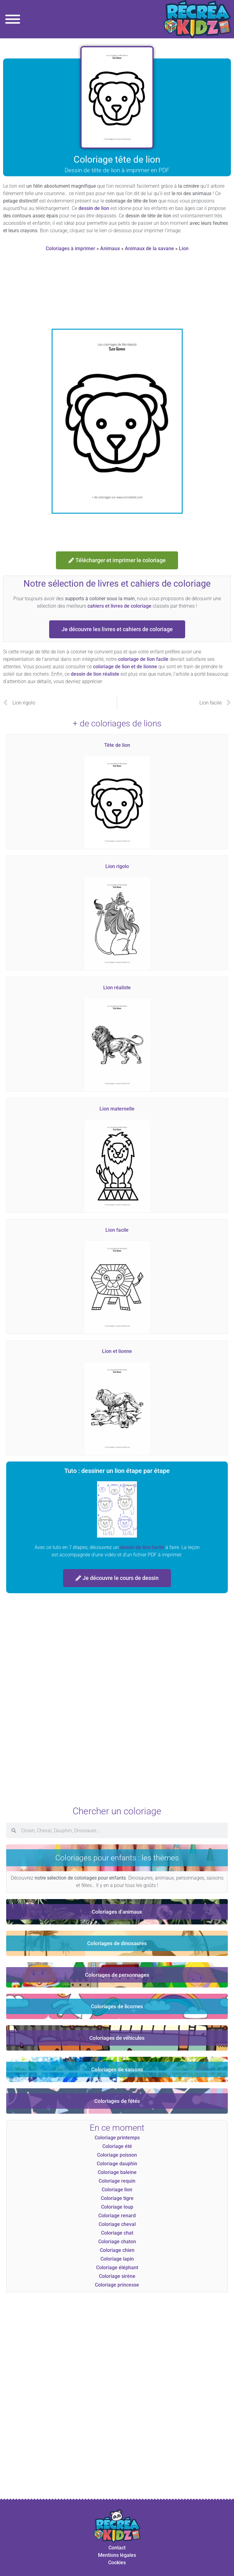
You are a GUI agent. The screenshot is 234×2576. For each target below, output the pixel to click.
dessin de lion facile (142, 1547)
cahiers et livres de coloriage (119, 606)
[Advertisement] (117, 292)
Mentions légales (117, 2555)
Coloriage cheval (117, 2224)
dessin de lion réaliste (95, 674)
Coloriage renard (117, 2216)
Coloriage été (117, 2146)
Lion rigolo (117, 866)
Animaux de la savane (149, 248)
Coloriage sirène (117, 2276)
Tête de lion (117, 745)
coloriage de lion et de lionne (125, 667)
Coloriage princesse (117, 2285)
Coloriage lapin (117, 2259)
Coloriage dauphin (117, 2164)
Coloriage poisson (117, 2155)
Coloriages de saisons (117, 2069)
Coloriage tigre (117, 2198)
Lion (184, 248)
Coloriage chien (117, 2250)
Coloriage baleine (117, 2172)
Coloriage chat (117, 2233)
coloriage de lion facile (143, 659)
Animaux (110, 248)
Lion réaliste (117, 988)
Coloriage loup (117, 2207)
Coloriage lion (117, 2190)
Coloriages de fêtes (117, 2101)
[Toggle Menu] (12, 19)
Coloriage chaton (117, 2241)
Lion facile (117, 1230)
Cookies (117, 2562)
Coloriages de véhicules (117, 2038)
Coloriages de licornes (117, 2006)
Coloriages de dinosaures (117, 1943)
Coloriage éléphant (117, 2267)
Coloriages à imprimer (70, 248)
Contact (117, 2548)
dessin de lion (94, 208)
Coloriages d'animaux (117, 1912)
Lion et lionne (117, 1351)
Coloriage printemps (117, 2138)
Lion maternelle (117, 1109)
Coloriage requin (117, 2181)
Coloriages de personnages (117, 1975)
